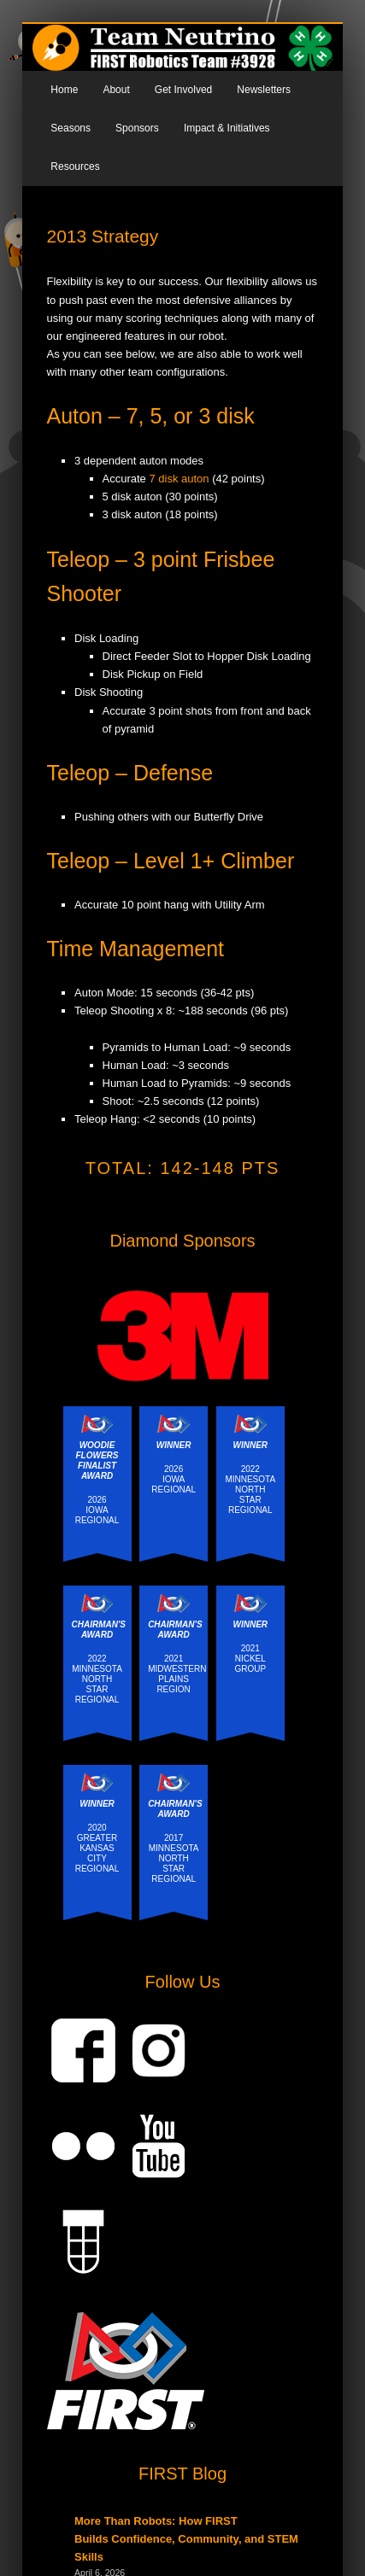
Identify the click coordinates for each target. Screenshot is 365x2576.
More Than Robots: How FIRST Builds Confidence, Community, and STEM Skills (186, 2539)
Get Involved (183, 90)
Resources (74, 166)
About (116, 90)
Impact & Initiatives (227, 128)
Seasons (70, 128)
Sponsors (137, 128)
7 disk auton (179, 478)
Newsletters (264, 90)
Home (64, 90)
